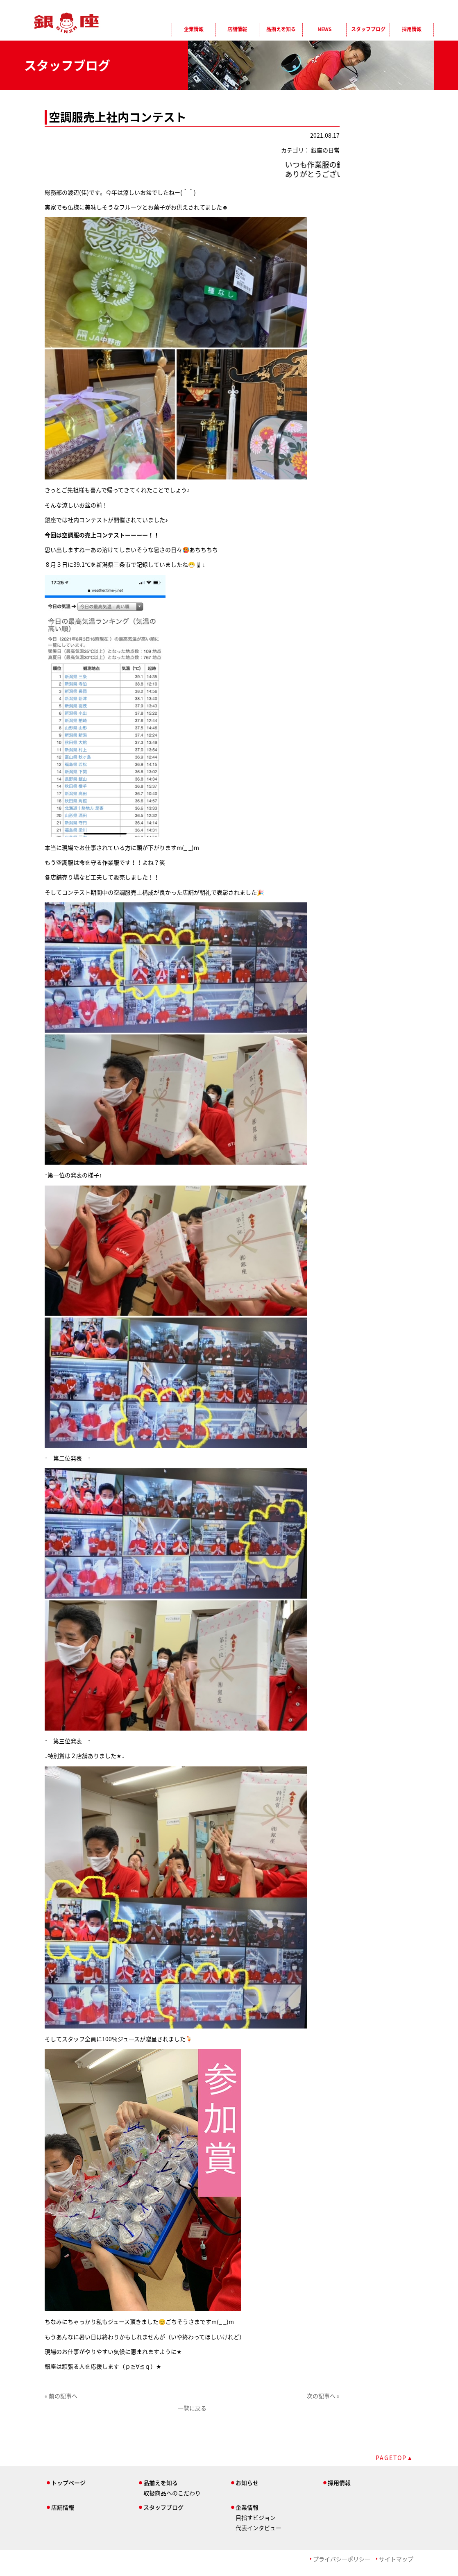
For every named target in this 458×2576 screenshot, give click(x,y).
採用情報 (412, 29)
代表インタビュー (258, 2528)
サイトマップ (396, 2559)
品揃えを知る (281, 29)
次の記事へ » (323, 2396)
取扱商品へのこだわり (172, 2493)
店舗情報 (237, 29)
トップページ (68, 2482)
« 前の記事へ (61, 2396)
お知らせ (247, 2482)
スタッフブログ (368, 29)
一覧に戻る (192, 2408)
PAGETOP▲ (394, 2457)
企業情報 (194, 29)
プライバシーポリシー (341, 2559)
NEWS (324, 29)
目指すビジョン (256, 2517)
